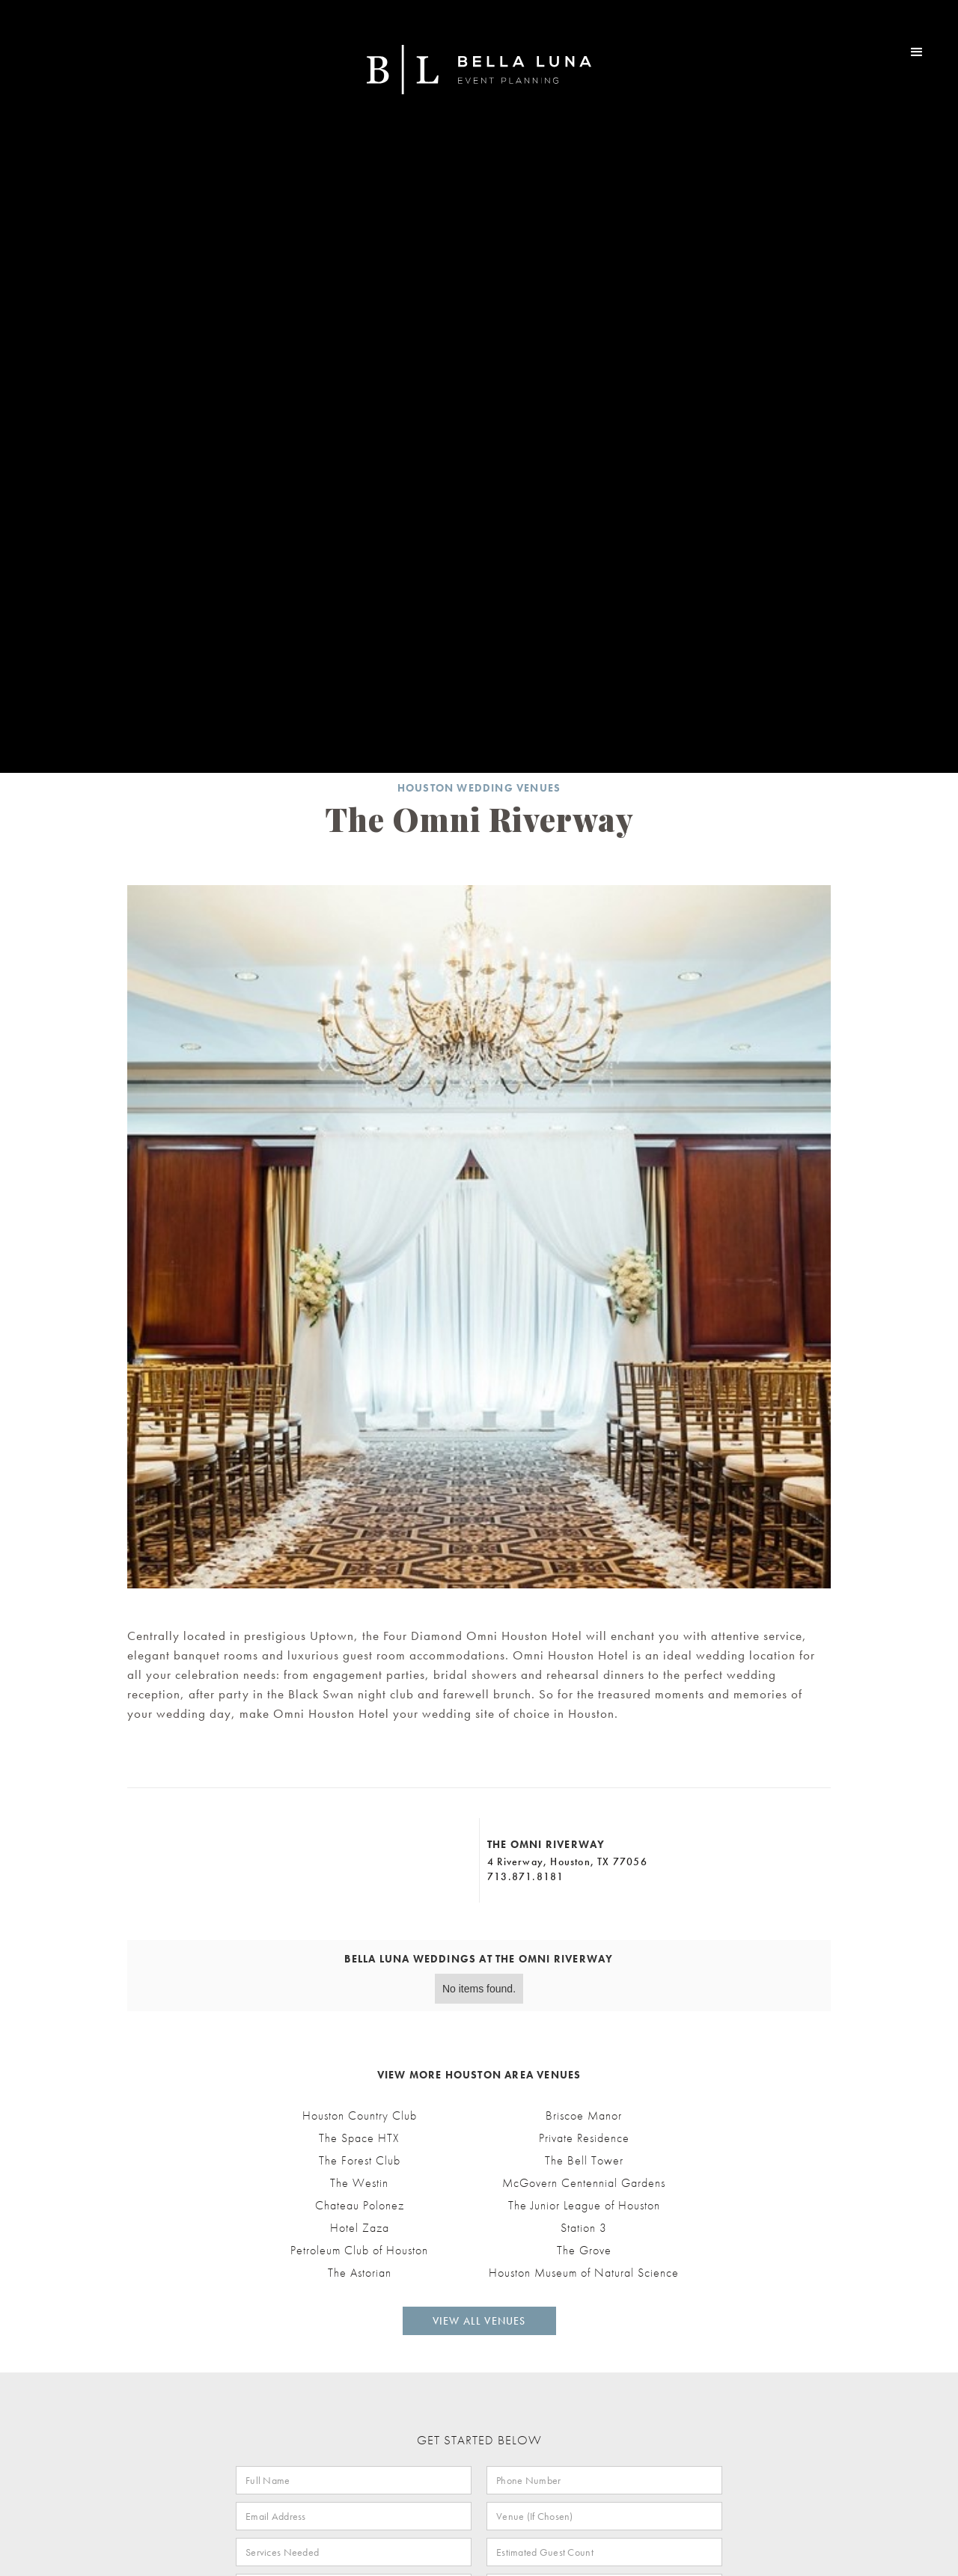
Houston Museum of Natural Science (584, 2273)
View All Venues (479, 2321)
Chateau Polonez (359, 2205)
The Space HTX (359, 2138)
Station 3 (584, 2228)
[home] (479, 69)
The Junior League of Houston (584, 2205)
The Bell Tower (584, 2160)
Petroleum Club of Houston (359, 2250)
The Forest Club (359, 2160)
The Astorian (359, 2273)
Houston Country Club (359, 2115)
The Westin (359, 2183)
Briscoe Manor (584, 2115)
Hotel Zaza (359, 2228)
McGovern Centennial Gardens (583, 2183)
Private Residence (584, 2138)
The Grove (584, 2250)
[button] (916, 52)
